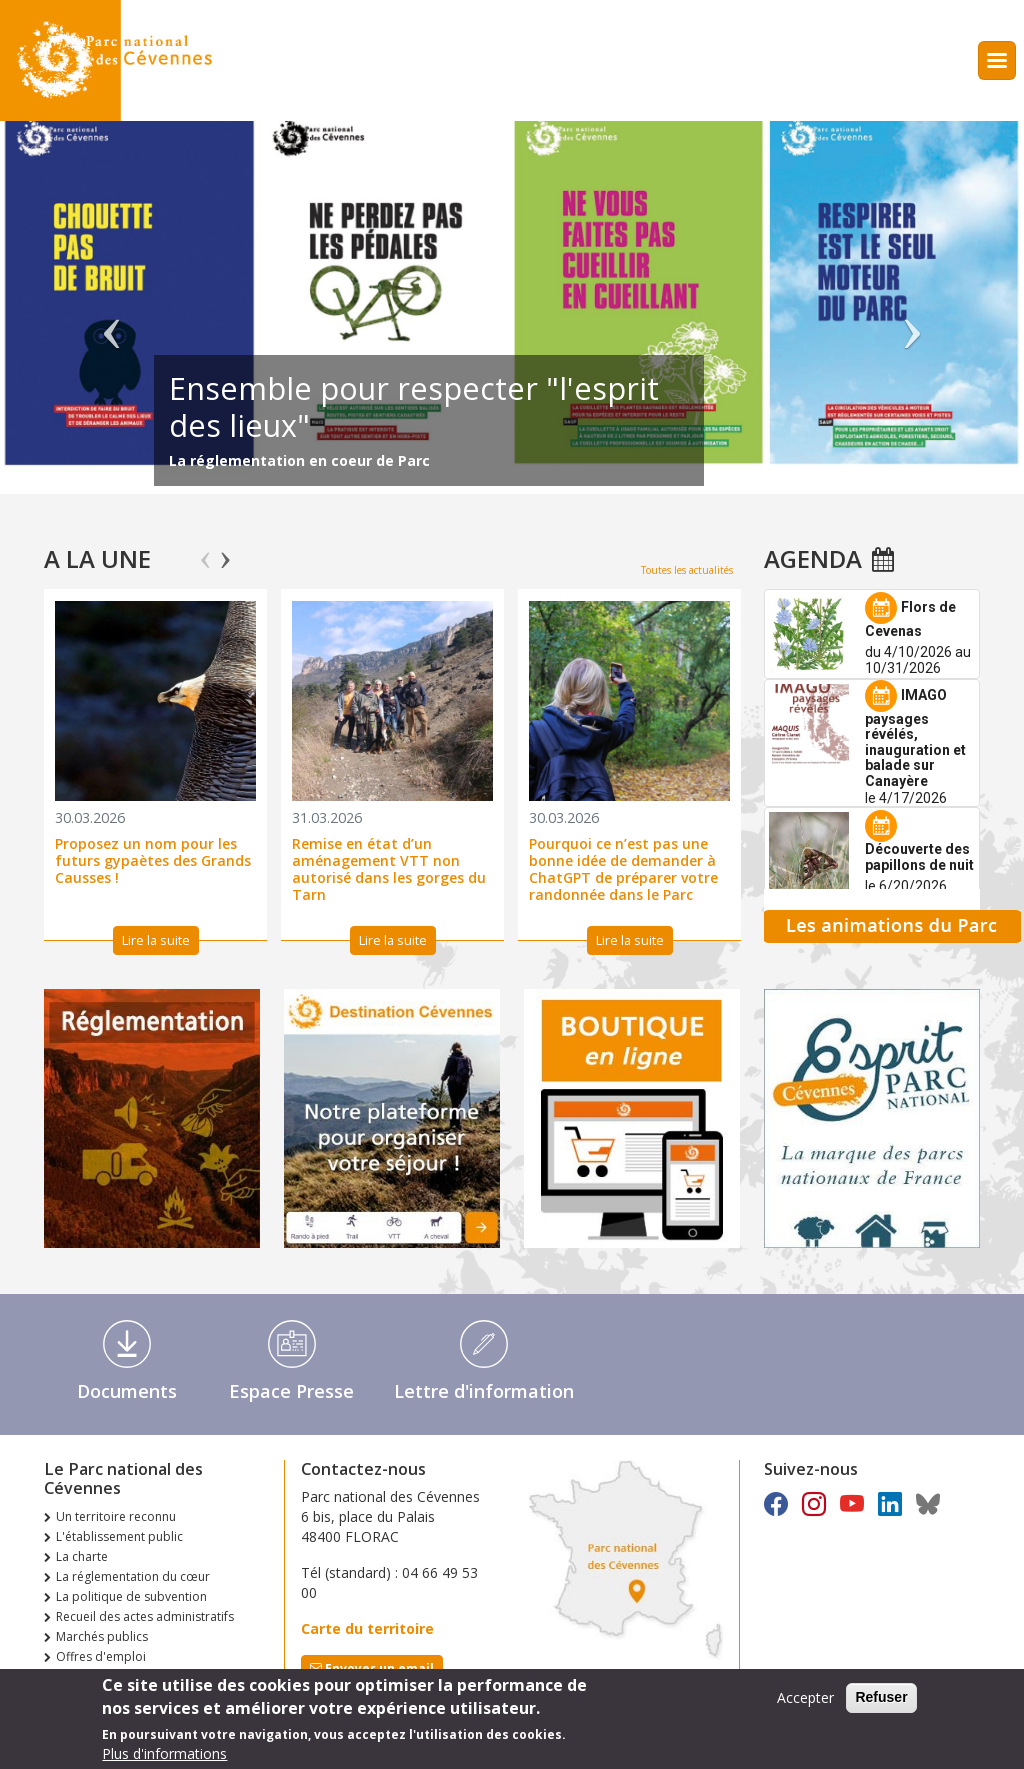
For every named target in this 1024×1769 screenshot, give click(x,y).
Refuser (881, 1697)
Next (225, 551)
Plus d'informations (164, 1753)
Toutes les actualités (687, 570)
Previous (205, 551)
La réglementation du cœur (133, 1576)
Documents (127, 1391)
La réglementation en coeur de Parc (299, 460)
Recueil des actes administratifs (145, 1616)
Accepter (805, 1697)
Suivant (912, 317)
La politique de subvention (131, 1596)
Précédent (112, 317)
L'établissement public (119, 1536)
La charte (82, 1556)
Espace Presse (291, 1391)
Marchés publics (102, 1636)
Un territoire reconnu (116, 1516)
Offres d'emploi (101, 1656)
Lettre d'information (484, 1391)
